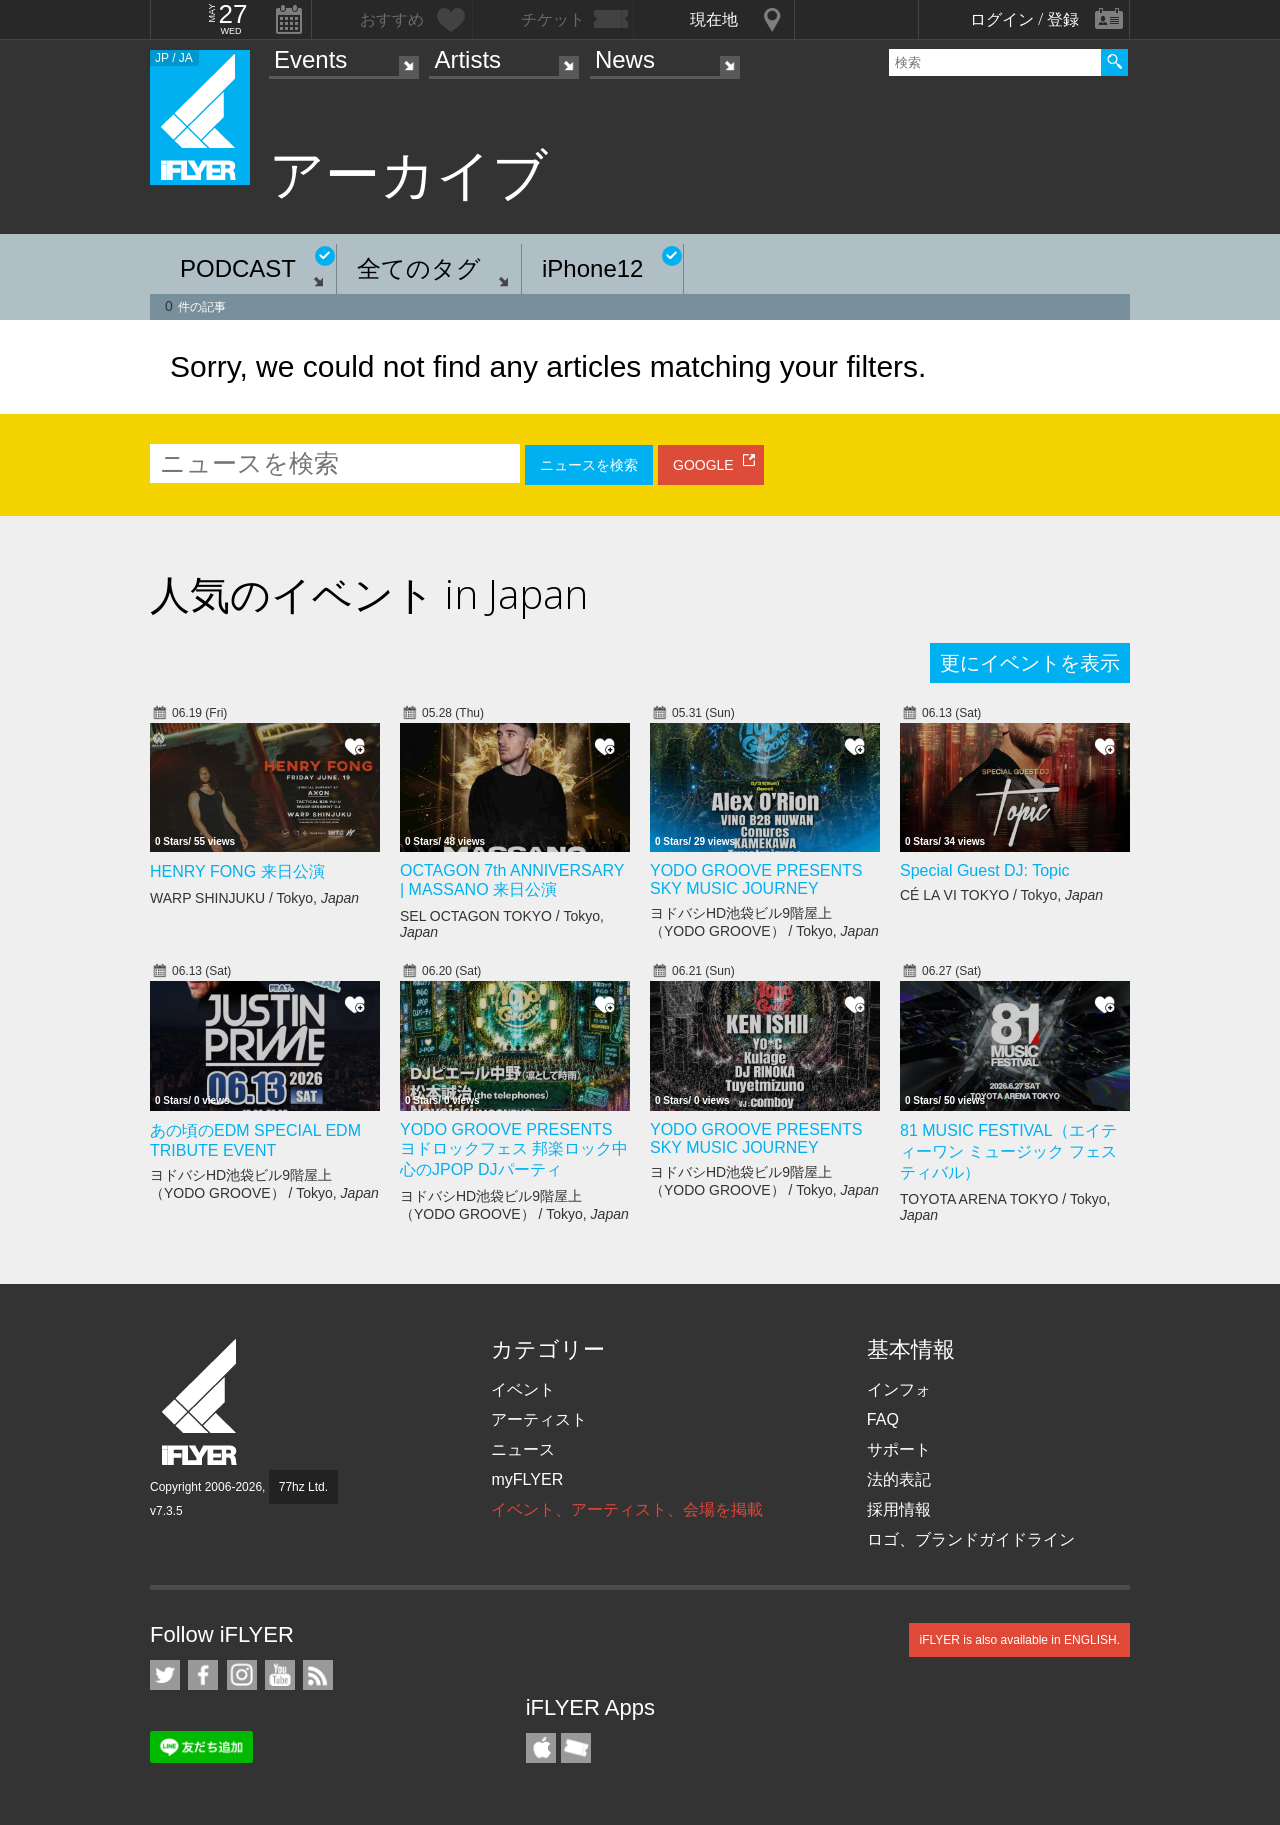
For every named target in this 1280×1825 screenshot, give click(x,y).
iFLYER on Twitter (165, 1675)
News (625, 59)
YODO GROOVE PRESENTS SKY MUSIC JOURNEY (756, 879)
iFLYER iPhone (541, 1748)
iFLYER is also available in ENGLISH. (1019, 1640)
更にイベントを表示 (1030, 663)
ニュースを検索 (589, 465)
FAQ (883, 1419)
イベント (523, 1389)
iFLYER (201, 1402)
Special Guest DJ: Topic (985, 870)
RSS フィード (318, 1675)
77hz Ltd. (303, 1487)
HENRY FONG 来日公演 (237, 871)
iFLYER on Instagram (242, 1675)
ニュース (523, 1449)
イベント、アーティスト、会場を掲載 (627, 1509)
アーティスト (539, 1419)
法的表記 (899, 1479)
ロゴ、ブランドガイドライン (971, 1539)
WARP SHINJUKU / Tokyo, (254, 898)
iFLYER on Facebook (203, 1675)
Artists (467, 59)
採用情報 (899, 1509)
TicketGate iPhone (576, 1748)
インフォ (899, 1389)
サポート (899, 1449)
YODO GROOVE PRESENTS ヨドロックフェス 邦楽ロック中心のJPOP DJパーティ (514, 1149)
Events (310, 59)
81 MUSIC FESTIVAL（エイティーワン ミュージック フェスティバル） (1008, 1151)
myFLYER (527, 1479)
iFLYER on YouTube (280, 1675)
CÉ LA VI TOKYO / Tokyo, (1001, 895)
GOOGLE (703, 465)
